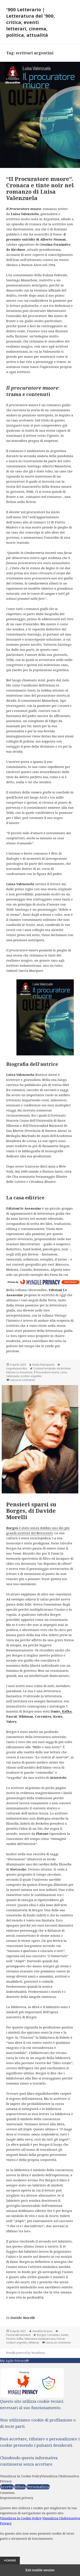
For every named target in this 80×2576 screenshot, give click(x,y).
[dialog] (40, 2529)
